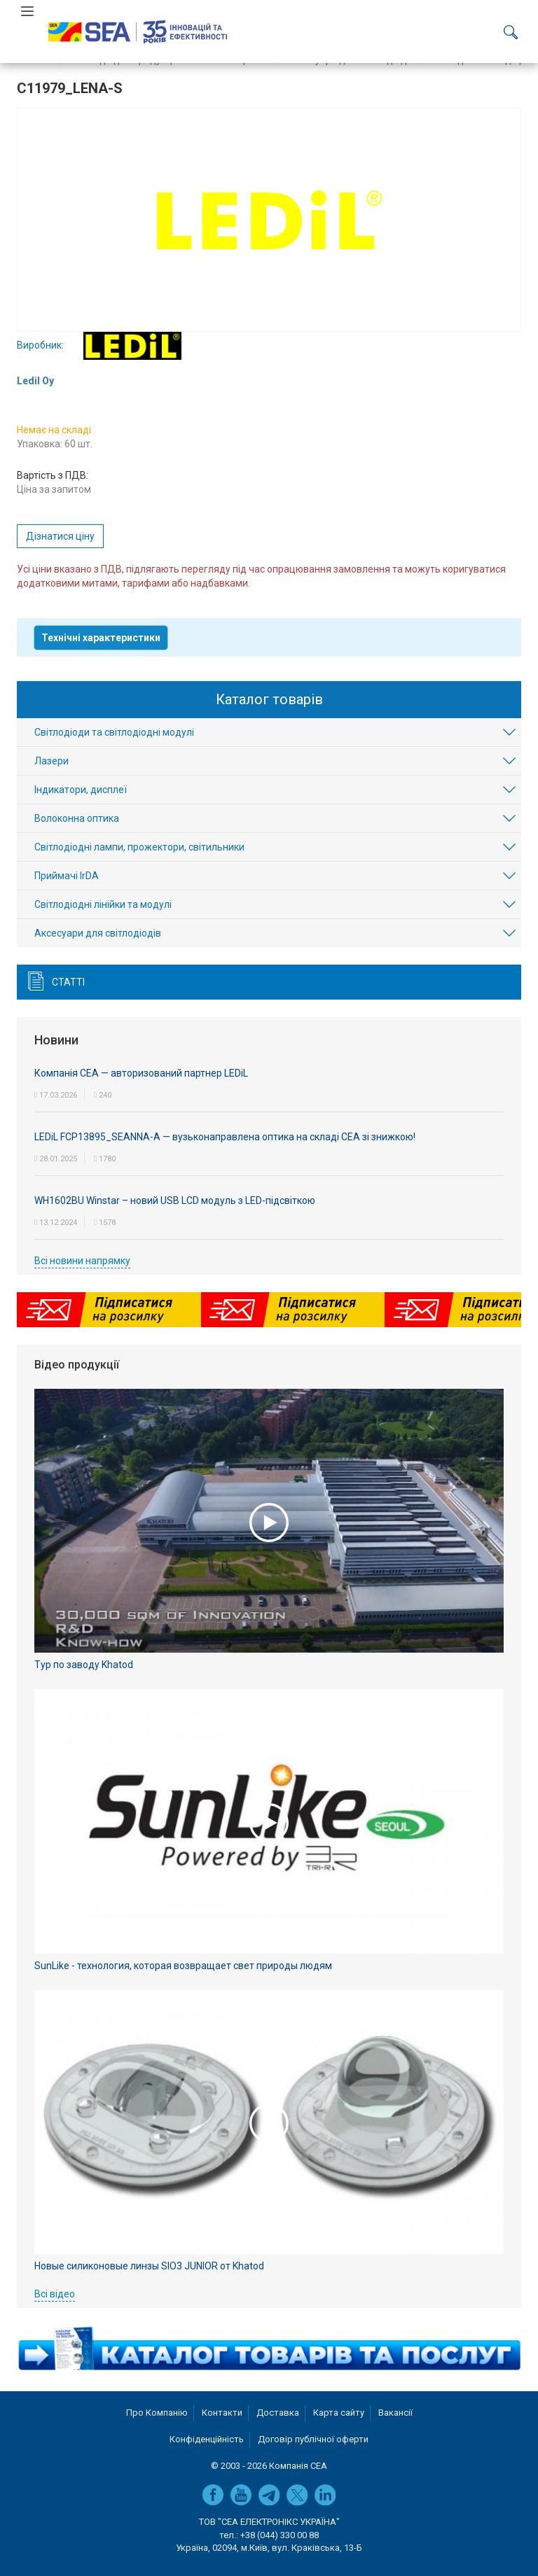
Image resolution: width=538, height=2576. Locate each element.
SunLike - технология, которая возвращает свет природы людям (183, 1965)
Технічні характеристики (100, 637)
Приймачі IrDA (66, 875)
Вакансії (395, 2412)
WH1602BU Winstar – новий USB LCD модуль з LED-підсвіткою (174, 1200)
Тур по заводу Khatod (83, 1664)
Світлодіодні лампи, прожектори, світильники (139, 847)
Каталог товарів (269, 699)
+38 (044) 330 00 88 (279, 2535)
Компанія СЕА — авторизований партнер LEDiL (141, 1073)
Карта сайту (338, 2412)
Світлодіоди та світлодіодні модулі (114, 732)
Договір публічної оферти (313, 2439)
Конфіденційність (207, 2439)
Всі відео (54, 2294)
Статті (68, 982)
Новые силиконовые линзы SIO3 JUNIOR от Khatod (149, 2266)
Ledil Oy (35, 380)
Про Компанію (157, 2412)
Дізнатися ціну (60, 536)
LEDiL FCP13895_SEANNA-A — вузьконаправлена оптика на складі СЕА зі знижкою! (224, 1136)
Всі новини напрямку (82, 1260)
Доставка (277, 2412)
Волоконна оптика (76, 818)
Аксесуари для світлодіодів (97, 933)
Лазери (51, 760)
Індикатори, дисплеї (80, 789)
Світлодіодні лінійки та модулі (103, 904)
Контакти (222, 2412)
